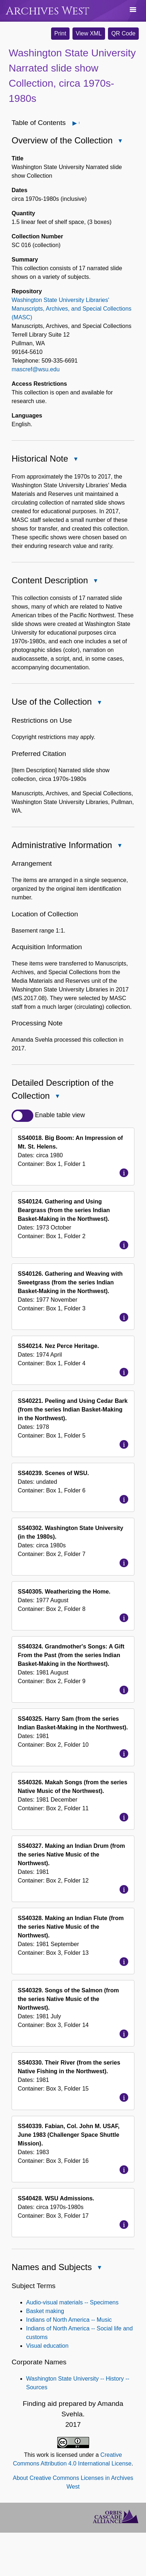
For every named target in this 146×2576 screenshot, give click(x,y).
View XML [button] (89, 33)
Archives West (47, 11)
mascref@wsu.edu (36, 369)
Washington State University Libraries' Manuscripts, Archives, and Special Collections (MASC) (72, 308)
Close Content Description (95, 581)
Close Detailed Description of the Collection (57, 1097)
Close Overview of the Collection (120, 141)
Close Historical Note (75, 459)
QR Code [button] (123, 33)
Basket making (45, 2311)
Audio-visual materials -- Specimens (72, 2302)
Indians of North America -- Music (69, 2320)
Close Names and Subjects (99, 2268)
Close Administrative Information (119, 846)
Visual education (47, 2346)
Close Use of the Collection (99, 703)
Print (60, 33)
